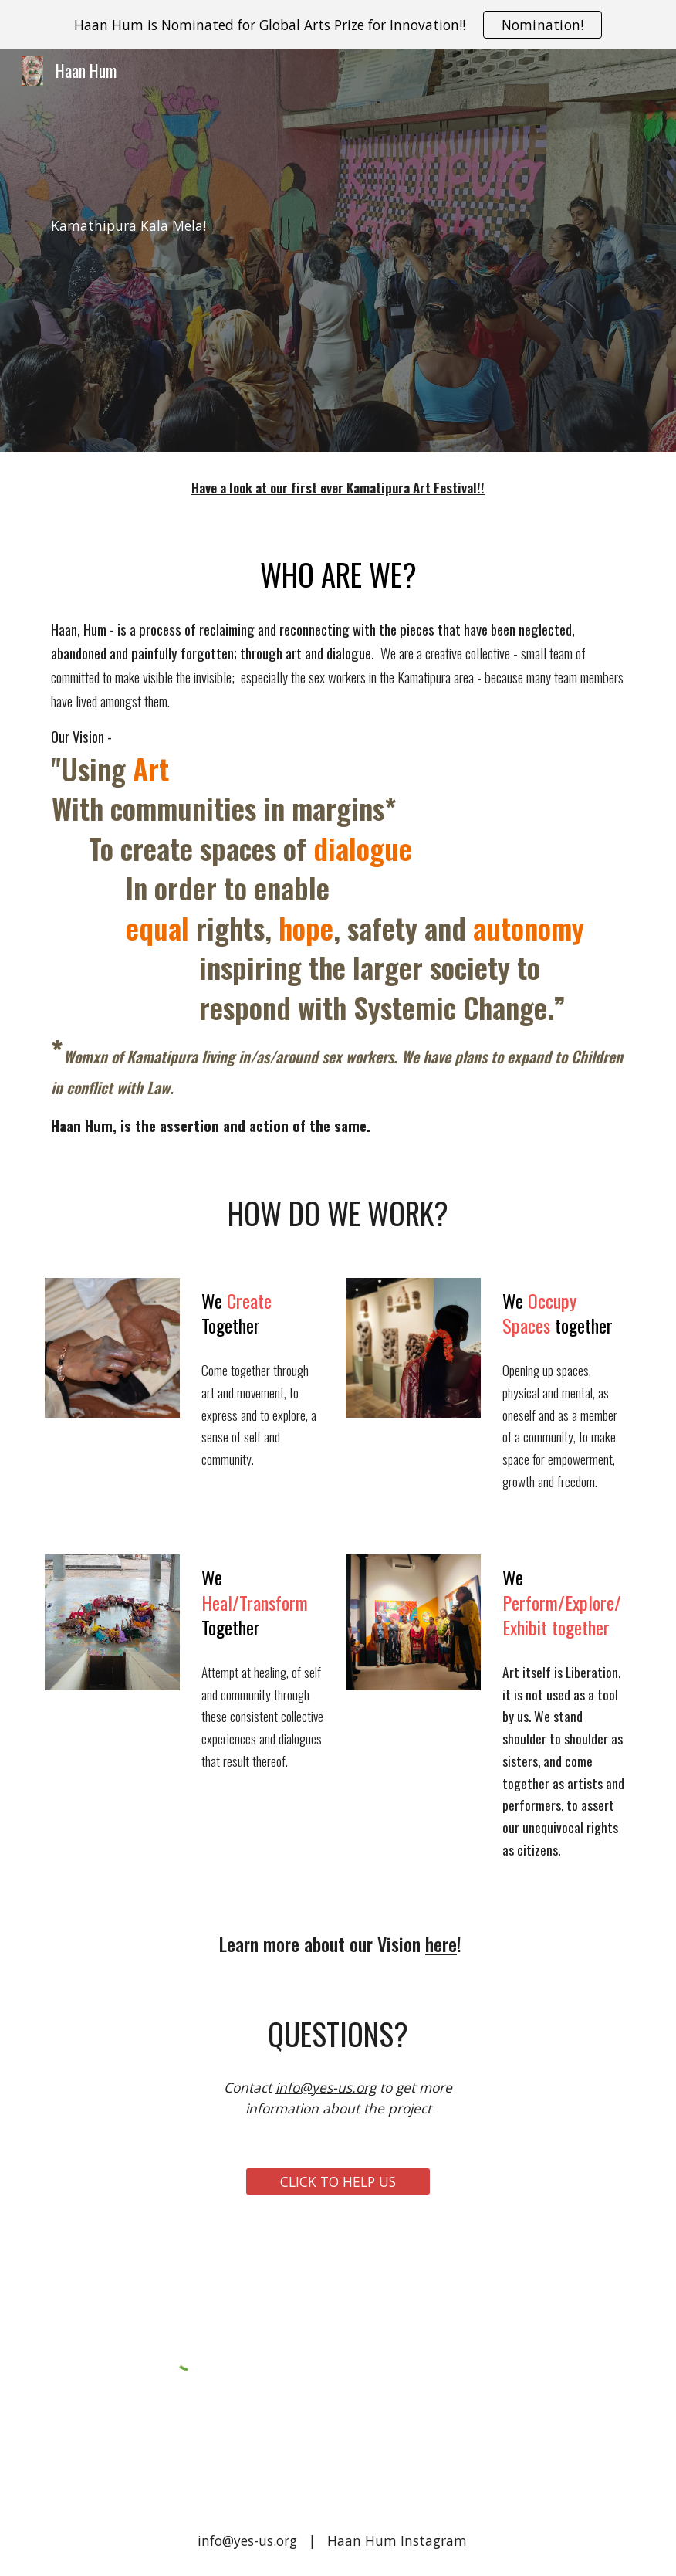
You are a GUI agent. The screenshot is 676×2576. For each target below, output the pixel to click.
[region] (338, 24)
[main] (338, 251)
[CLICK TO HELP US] (338, 2182)
